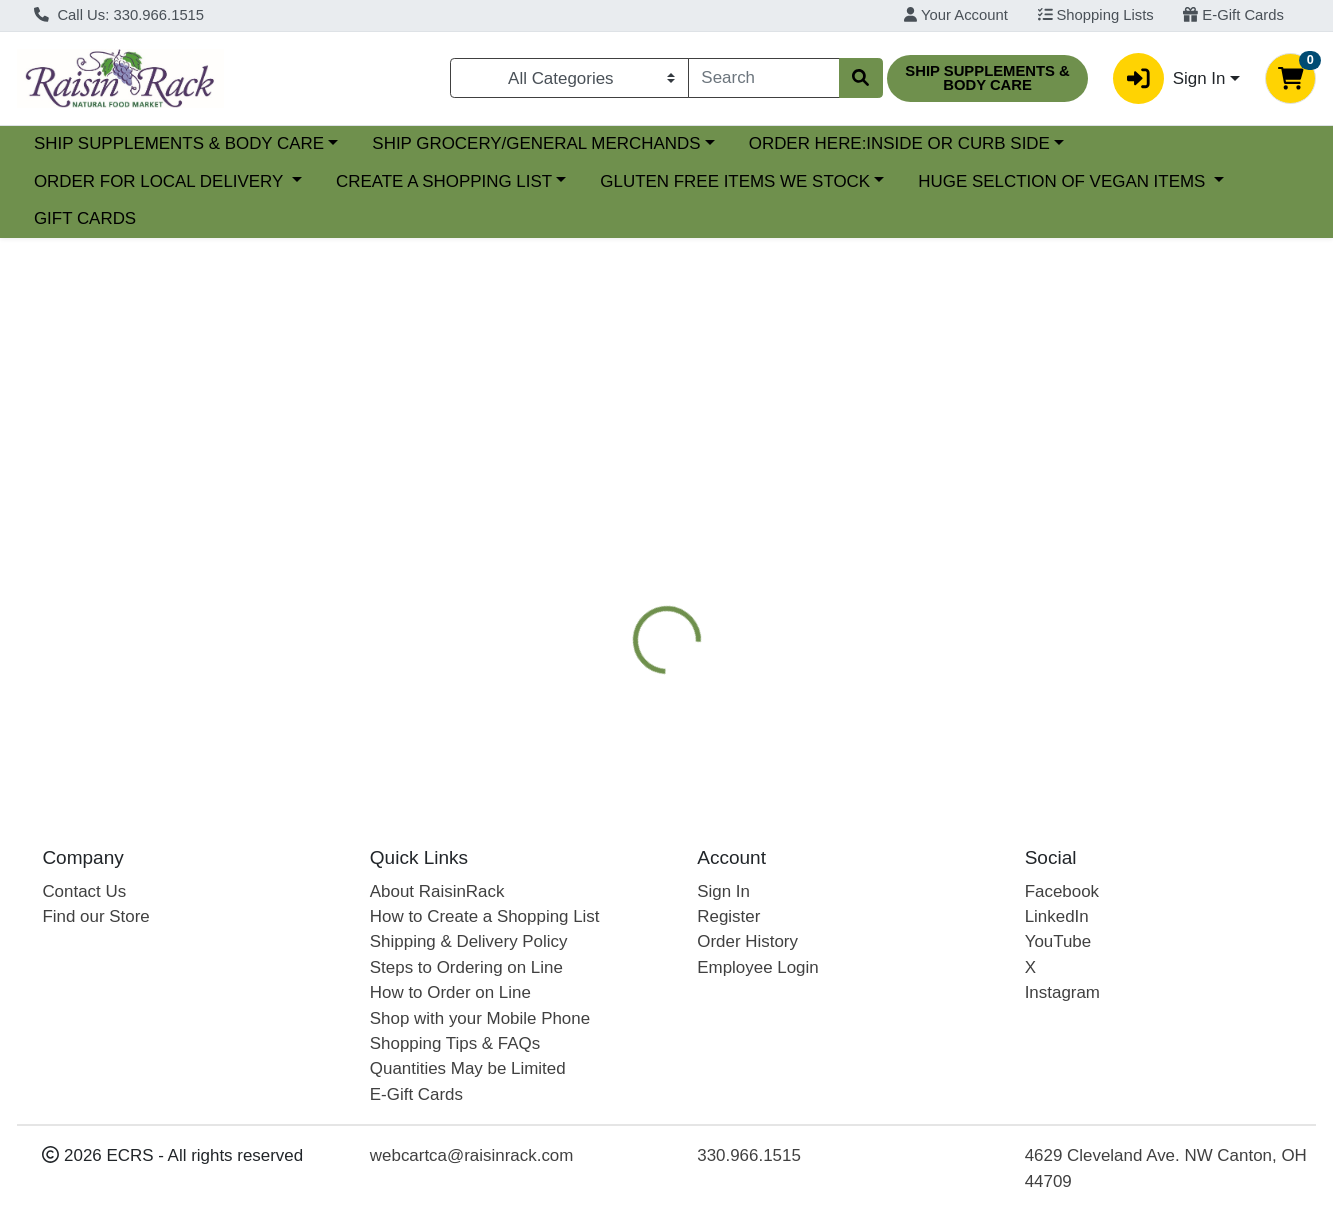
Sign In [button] (1169, 78)
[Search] (764, 78)
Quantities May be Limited (468, 1068)
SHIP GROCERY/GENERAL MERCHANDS (710, 143)
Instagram (1062, 992)
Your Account (956, 15)
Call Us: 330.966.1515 (119, 15)
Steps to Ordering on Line (466, 967)
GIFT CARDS (85, 218)
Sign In (723, 891)
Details (612, 533)
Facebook (1062, 891)
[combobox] (764, 78)
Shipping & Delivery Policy (469, 941)
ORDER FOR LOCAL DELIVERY (161, 181)
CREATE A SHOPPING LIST (444, 181)
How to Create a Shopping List (485, 916)
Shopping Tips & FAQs (455, 1043)
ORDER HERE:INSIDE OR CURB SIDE (1072, 143)
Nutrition (704, 533)
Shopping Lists (1096, 15)
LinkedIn (1057, 916)
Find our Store (95, 916)
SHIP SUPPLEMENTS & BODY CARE (352, 143)
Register (728, 916)
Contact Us (84, 891)
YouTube (1058, 941)
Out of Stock (1130, 417)
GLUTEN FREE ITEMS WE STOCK (735, 181)
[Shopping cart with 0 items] (1290, 78)
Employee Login (757, 967)
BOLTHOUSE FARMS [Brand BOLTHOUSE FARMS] (843, 659)
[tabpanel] (944, 666)
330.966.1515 (749, 1155)
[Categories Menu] (569, 78)
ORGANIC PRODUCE (973, 533)
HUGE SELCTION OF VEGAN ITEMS (1064, 181)
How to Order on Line (450, 992)
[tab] (612, 532)
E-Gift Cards (1233, 15)
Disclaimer (1121, 533)
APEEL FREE (817, 533)
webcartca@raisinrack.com (472, 1155)
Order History (747, 941)
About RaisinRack (437, 891)
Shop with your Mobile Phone (480, 1018)
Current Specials (96, 143)
